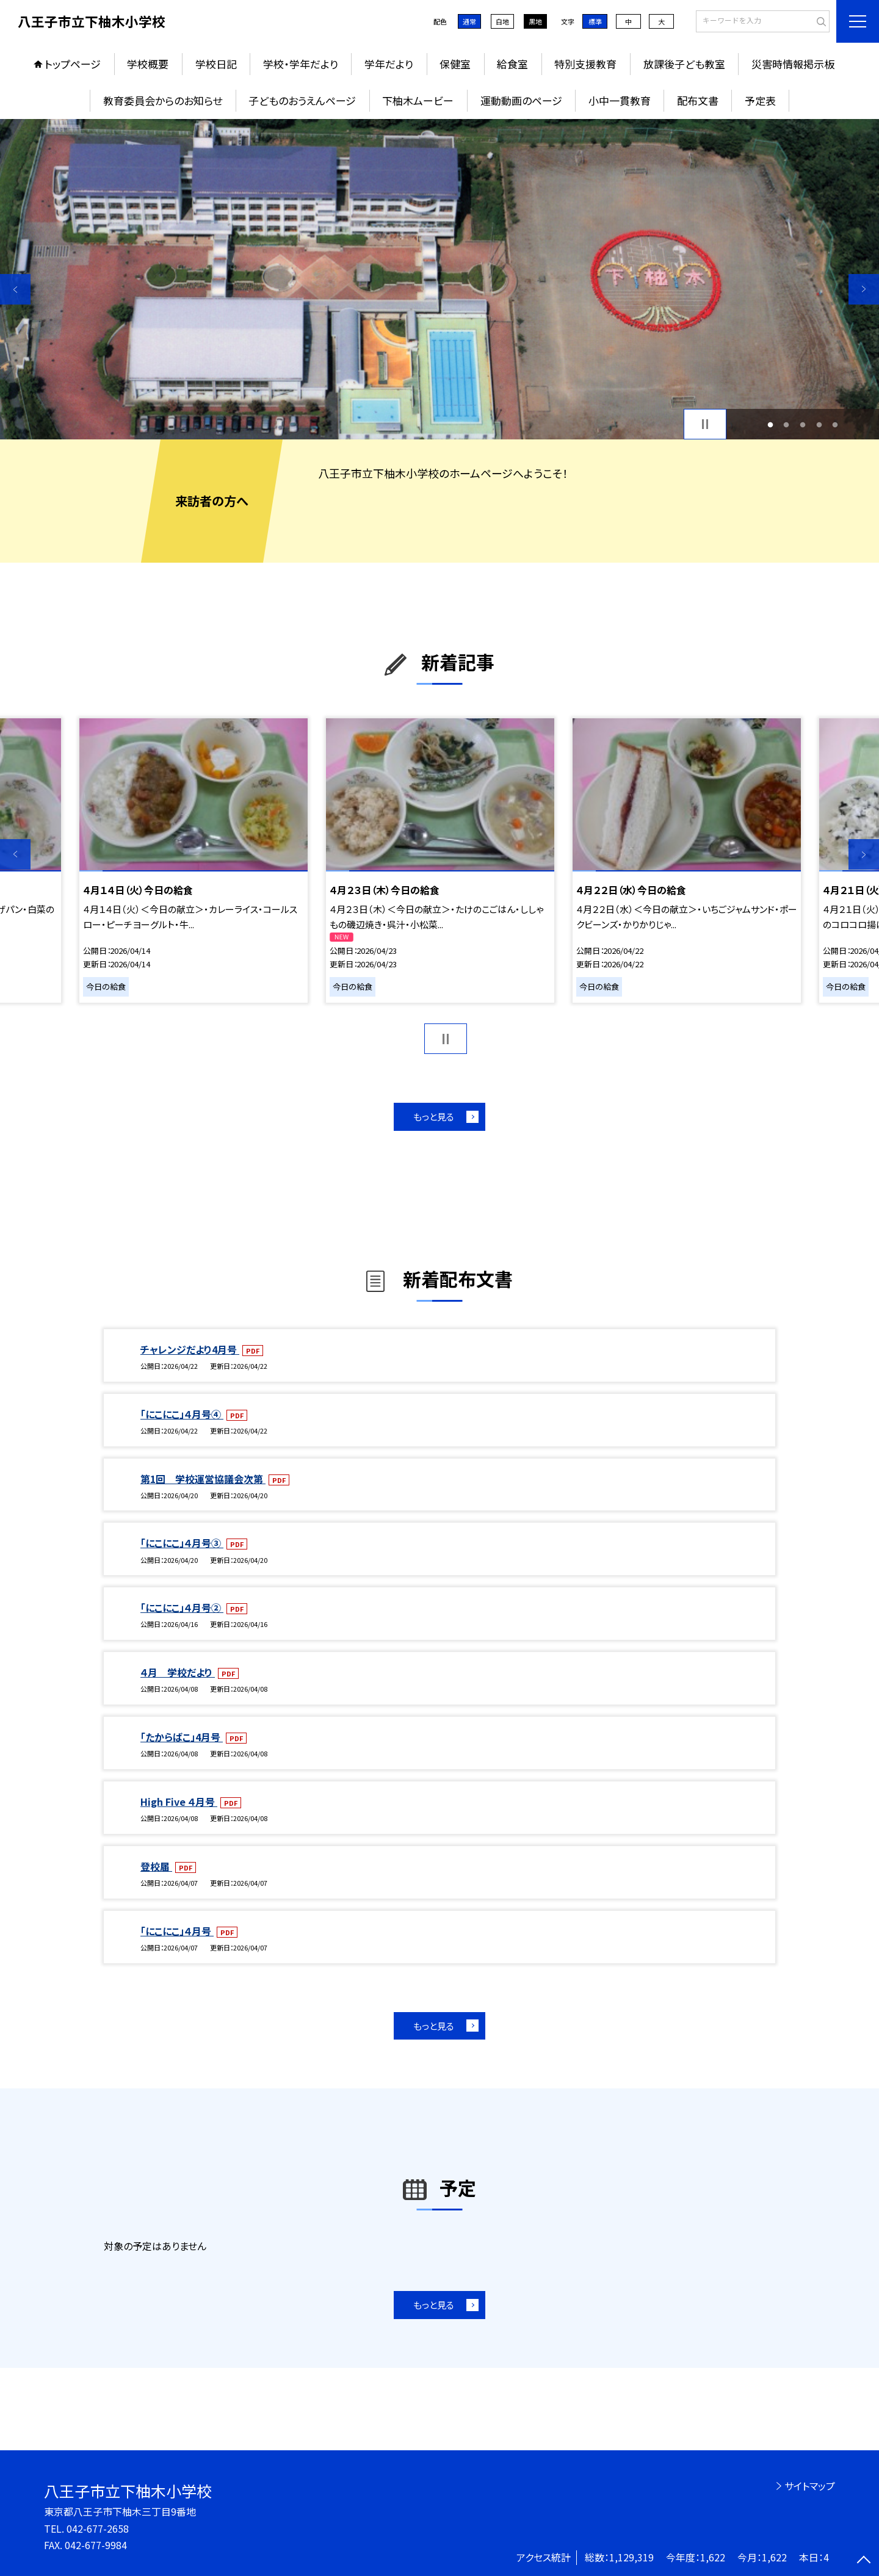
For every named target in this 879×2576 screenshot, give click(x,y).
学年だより (388, 63)
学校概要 (147, 63)
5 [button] (835, 424)
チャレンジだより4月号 (189, 1349)
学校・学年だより (300, 63)
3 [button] (803, 424)
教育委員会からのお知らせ (162, 100)
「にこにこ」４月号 (177, 1931)
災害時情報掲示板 (792, 63)
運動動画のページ (521, 100)
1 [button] (770, 424)
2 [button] (786, 424)
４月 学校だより (177, 1672)
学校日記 (216, 63)
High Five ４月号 (178, 1801)
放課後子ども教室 (684, 63)
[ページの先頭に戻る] (863, 2560)
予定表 (760, 100)
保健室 (455, 63)
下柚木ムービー (418, 100)
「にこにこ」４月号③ (181, 1542)
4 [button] (819, 424)
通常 (469, 21)
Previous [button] (15, 289)
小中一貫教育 (619, 100)
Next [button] (863, 289)
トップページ (73, 63)
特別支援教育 (585, 63)
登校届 (156, 1866)
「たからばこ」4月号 (181, 1737)
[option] (439, 279)
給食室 (512, 63)
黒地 (535, 21)
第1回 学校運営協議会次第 (203, 1478)
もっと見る (433, 1116)
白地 (502, 21)
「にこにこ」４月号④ (181, 1414)
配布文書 (697, 100)
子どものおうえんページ (302, 100)
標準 (595, 21)
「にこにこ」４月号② (181, 1607)
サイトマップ (809, 2485)
